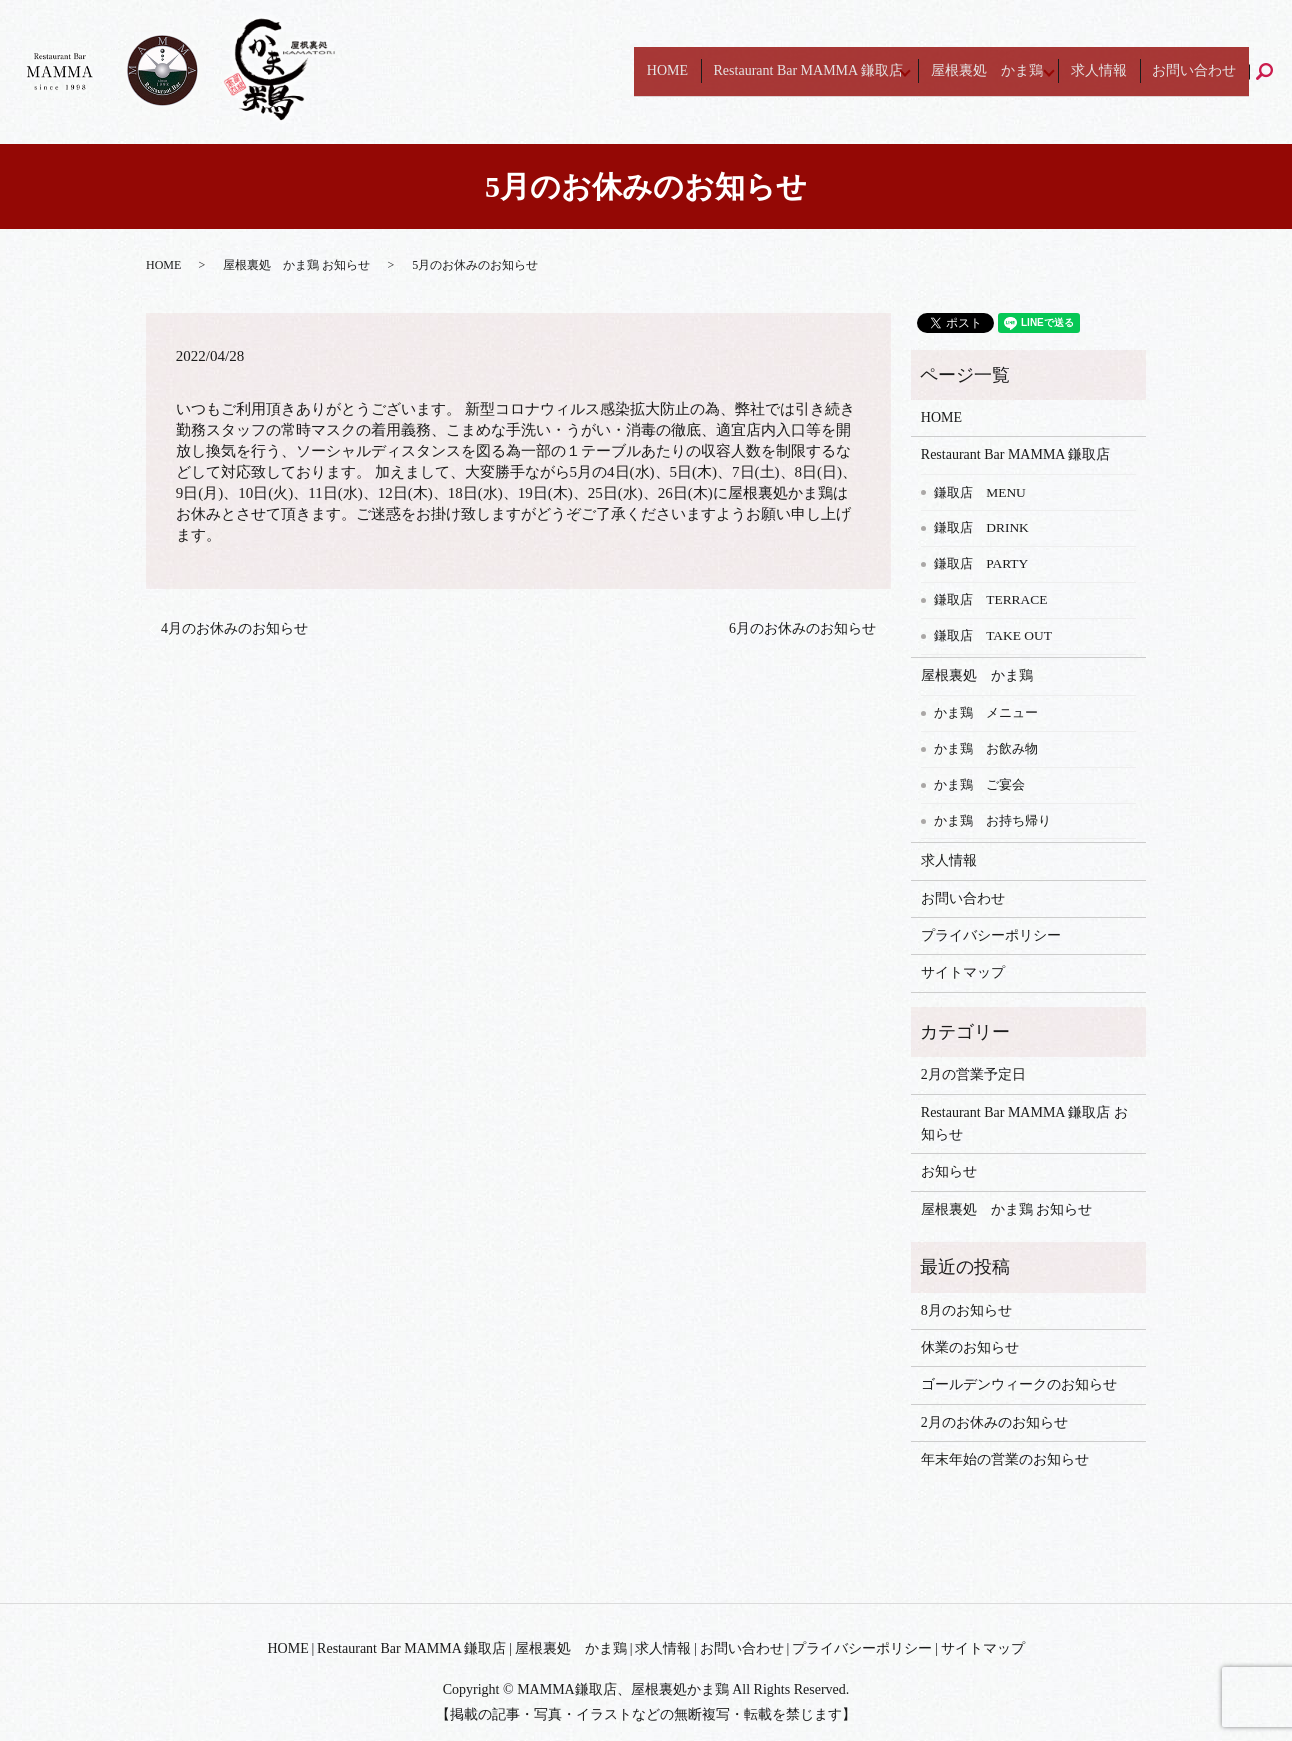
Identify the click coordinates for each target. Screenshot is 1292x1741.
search (1277, 71)
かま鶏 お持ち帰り (992, 820)
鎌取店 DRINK (981, 527)
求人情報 (1129, 71)
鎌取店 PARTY (981, 563)
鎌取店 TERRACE (990, 599)
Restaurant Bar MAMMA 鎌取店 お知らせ (1024, 1123)
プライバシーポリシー (991, 935)
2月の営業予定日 (973, 1074)
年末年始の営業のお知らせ (1005, 1459)
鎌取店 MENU (980, 492)
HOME (717, 71)
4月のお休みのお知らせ (234, 628)
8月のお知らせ (966, 1310)
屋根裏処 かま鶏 (1017, 71)
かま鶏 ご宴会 (979, 784)
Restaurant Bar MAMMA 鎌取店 (837, 71)
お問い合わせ (1204, 71)
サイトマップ (963, 972)
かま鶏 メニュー (986, 712)
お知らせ (949, 1171)
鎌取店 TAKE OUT (993, 635)
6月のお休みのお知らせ (802, 628)
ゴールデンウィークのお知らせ (1019, 1384)
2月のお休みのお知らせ (994, 1422)
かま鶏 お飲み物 (986, 748)
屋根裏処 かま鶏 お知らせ (296, 265)
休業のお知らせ (970, 1347)
